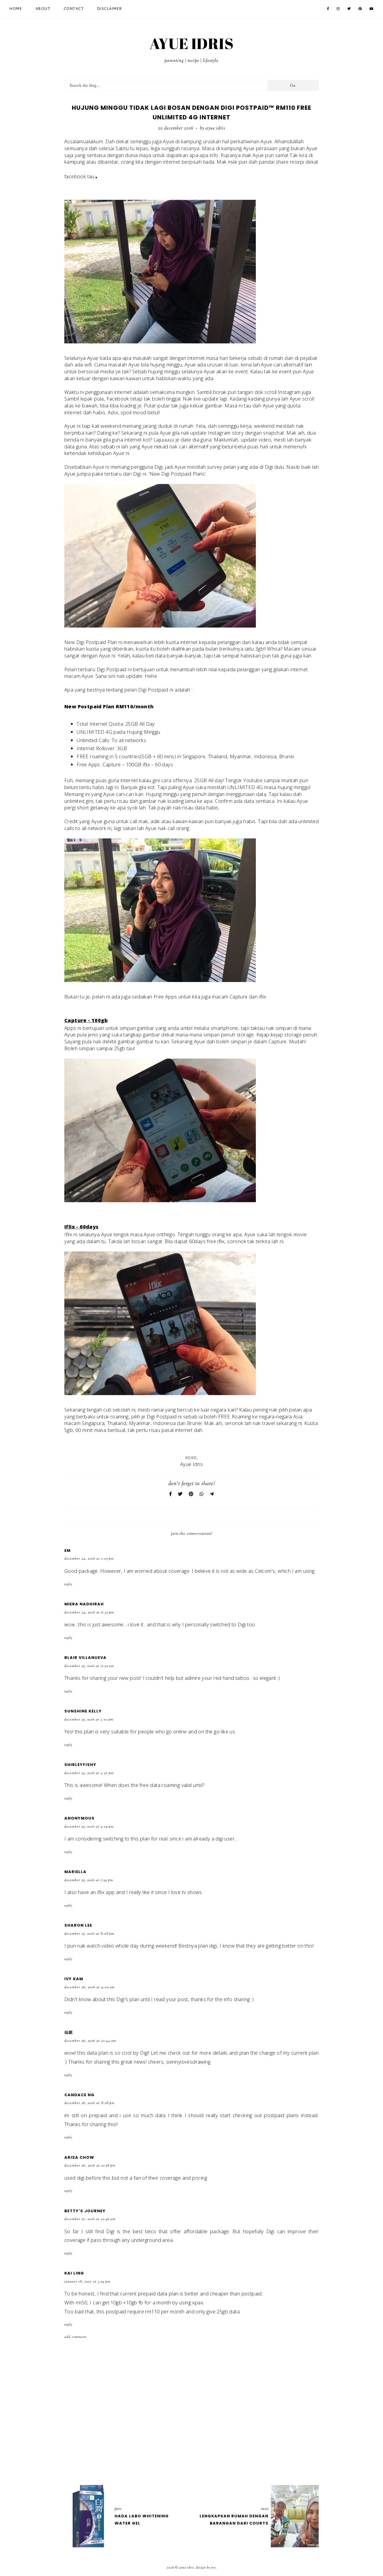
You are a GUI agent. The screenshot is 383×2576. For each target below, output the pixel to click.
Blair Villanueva (85, 1657)
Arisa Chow (79, 2157)
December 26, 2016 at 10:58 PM (89, 2165)
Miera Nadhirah (84, 1604)
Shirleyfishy (80, 1764)
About (43, 9)
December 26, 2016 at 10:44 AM (90, 2041)
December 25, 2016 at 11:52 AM (89, 1666)
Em (67, 1550)
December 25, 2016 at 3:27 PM (89, 1773)
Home (16, 9)
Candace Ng (79, 2095)
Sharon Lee (78, 1925)
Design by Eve (206, 2567)
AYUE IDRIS (191, 43)
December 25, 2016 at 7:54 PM (88, 1880)
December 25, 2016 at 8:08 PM (89, 1933)
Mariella (75, 1872)
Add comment (75, 2337)
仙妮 (68, 2032)
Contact (74, 9)
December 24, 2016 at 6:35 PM (89, 1612)
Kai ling (74, 2273)
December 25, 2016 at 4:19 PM (89, 1826)
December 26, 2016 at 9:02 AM (89, 1987)
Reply (68, 1584)
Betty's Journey (85, 2211)
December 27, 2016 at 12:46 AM (89, 2219)
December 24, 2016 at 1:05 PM (89, 1558)
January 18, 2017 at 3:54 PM (87, 2281)
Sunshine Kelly (83, 1711)
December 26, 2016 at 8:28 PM (89, 2103)
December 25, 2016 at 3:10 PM (88, 1719)
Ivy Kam (73, 1979)
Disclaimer (109, 9)
